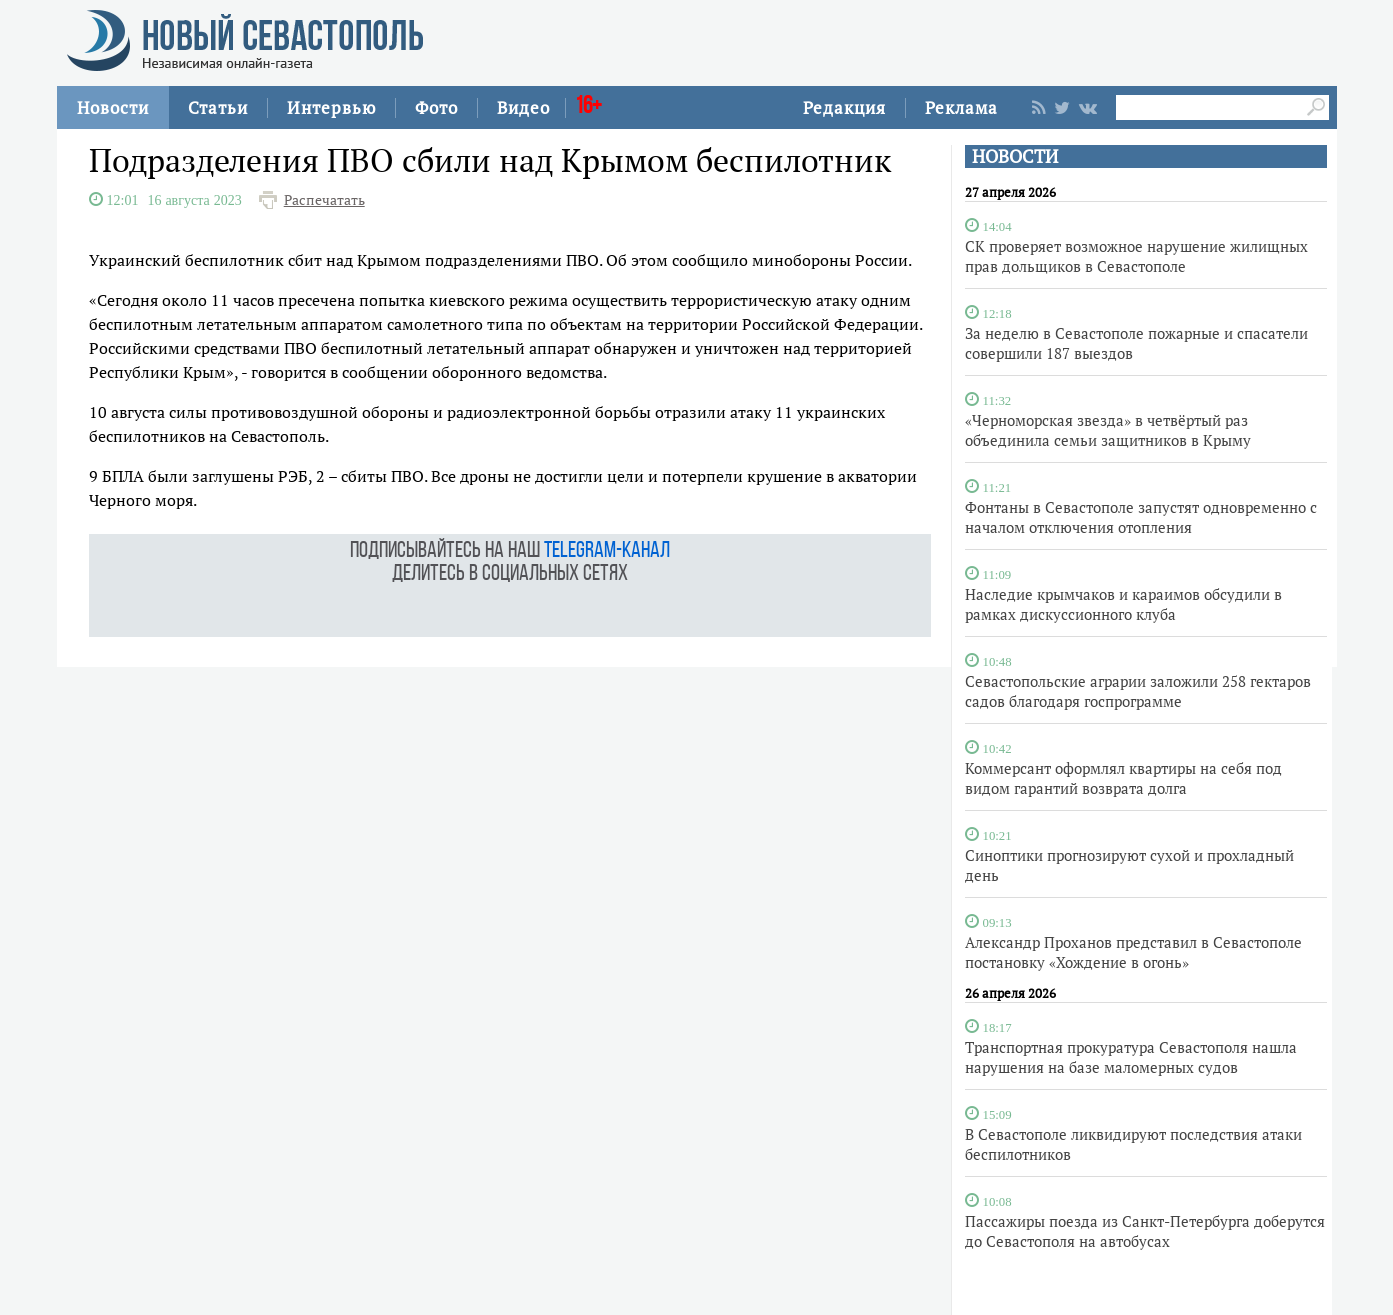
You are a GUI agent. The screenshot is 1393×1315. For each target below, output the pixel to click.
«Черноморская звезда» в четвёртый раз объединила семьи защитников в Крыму (1108, 430)
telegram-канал (607, 551)
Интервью (331, 107)
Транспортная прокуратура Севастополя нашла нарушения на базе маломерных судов (1131, 1057)
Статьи (218, 107)
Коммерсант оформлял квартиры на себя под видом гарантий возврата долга (1123, 778)
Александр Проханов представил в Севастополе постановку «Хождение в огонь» (1133, 952)
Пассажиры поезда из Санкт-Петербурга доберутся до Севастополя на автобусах (1145, 1231)
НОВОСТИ (1015, 156)
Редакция (844, 107)
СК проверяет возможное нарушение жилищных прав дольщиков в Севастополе (1136, 256)
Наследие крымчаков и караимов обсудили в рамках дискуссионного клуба (1123, 604)
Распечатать (324, 200)
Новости (113, 107)
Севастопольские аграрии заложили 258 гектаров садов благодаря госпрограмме (1138, 691)
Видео (523, 107)
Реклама (961, 107)
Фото (436, 107)
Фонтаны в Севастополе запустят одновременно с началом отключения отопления (1141, 517)
